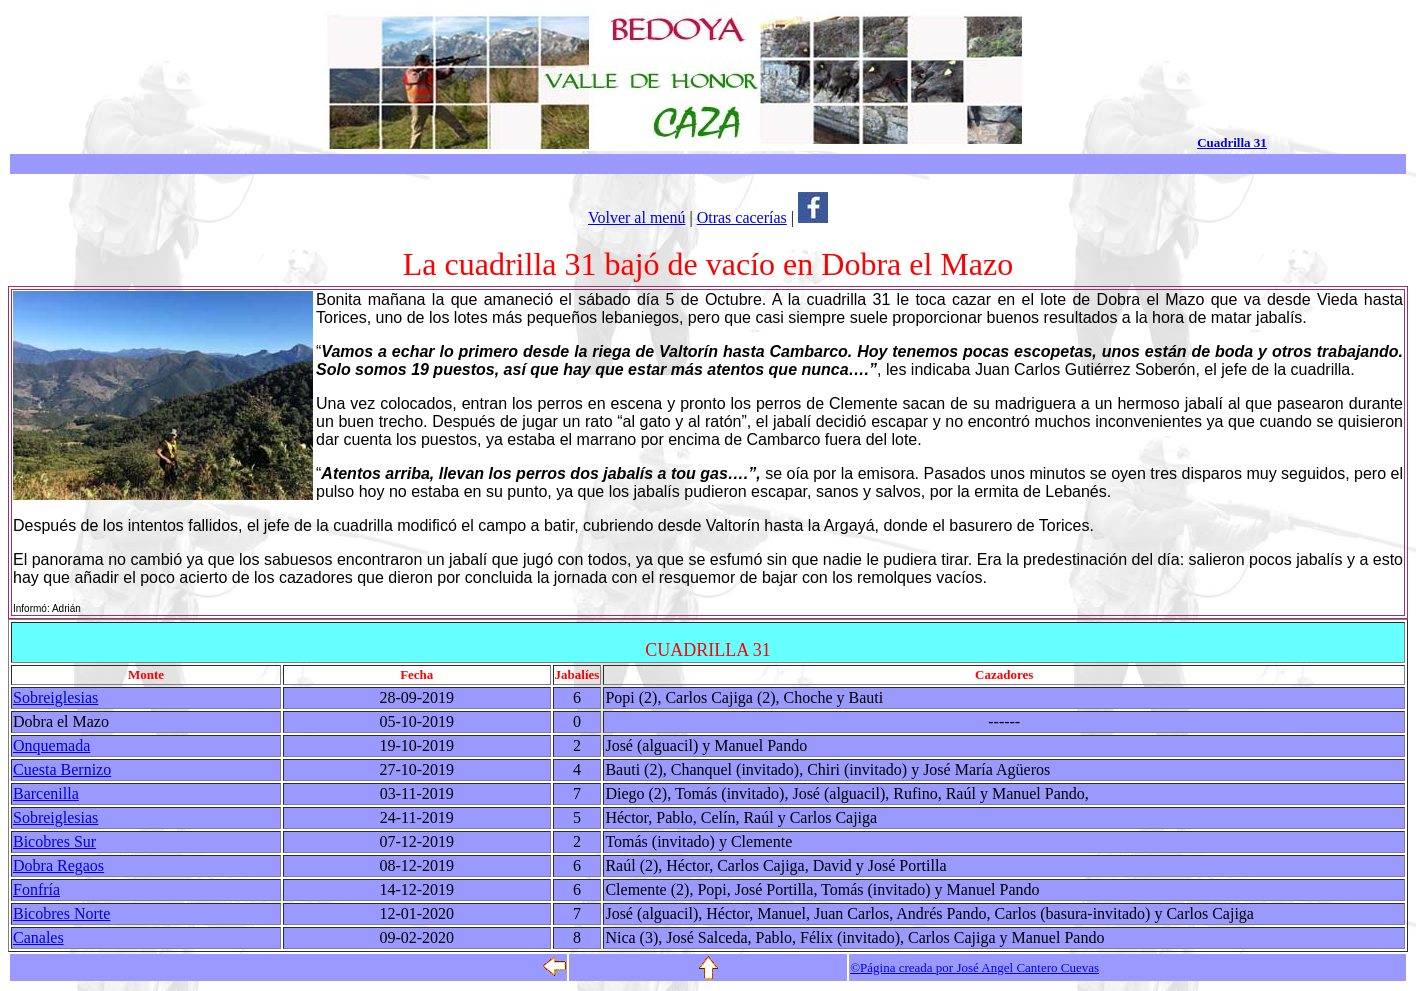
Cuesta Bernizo (62, 769)
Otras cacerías (742, 217)
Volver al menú (636, 217)
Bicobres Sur (54, 841)
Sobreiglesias (55, 697)
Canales (38, 937)
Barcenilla (46, 793)
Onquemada (51, 745)
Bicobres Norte (61, 913)
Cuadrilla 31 (1232, 142)
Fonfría (36, 889)
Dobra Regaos (58, 865)
